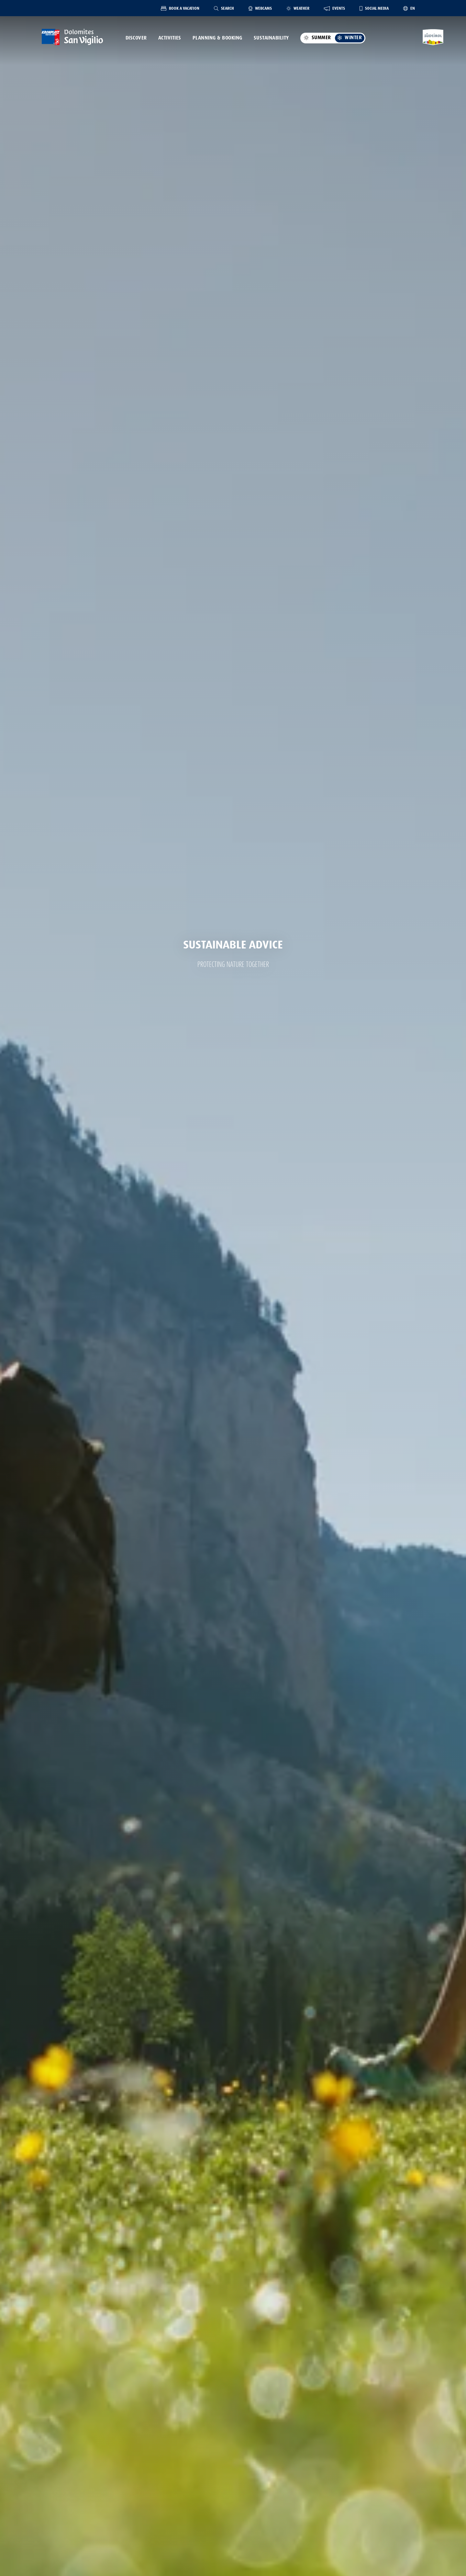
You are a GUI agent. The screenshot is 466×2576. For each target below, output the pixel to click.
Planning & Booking (217, 38)
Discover (136, 38)
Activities (169, 38)
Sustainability (271, 38)
